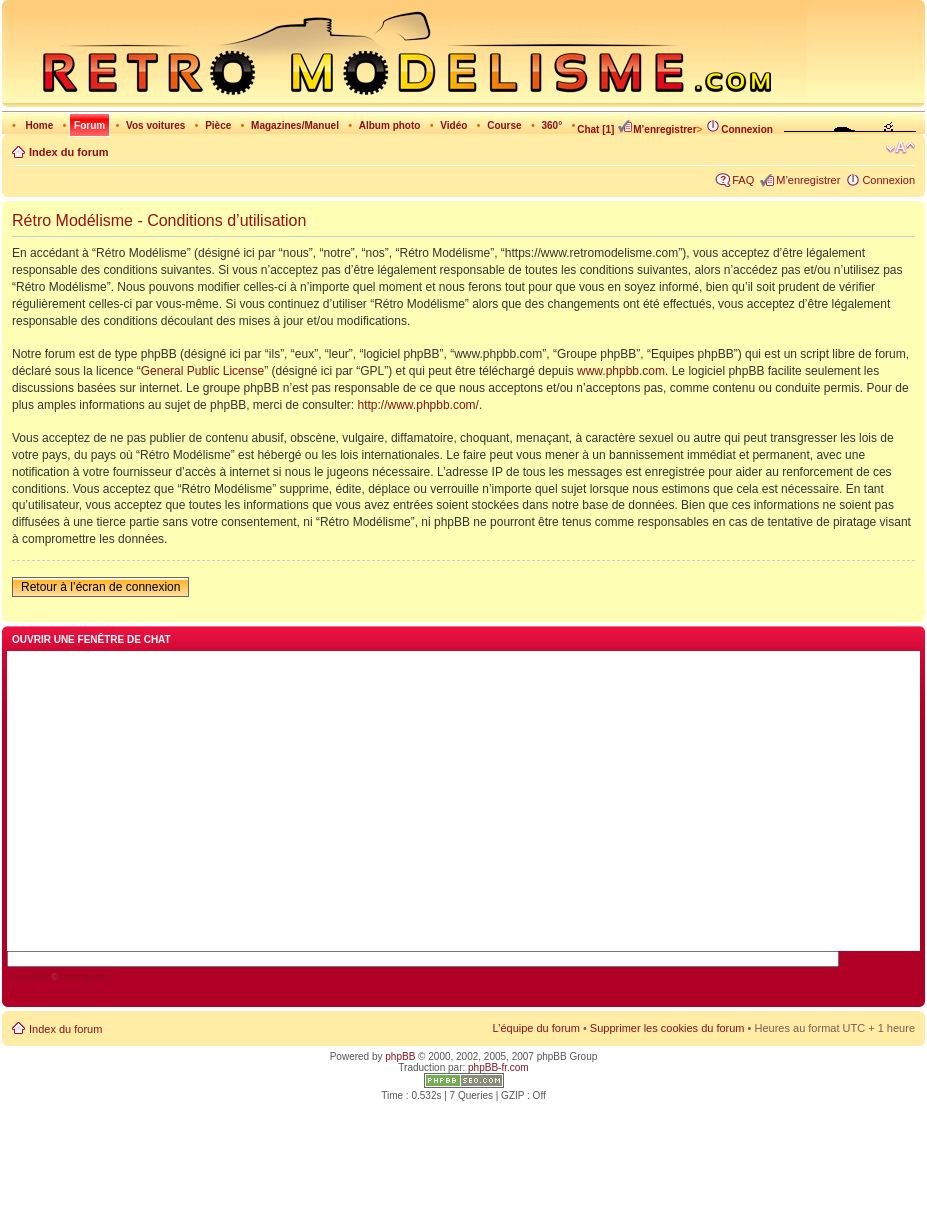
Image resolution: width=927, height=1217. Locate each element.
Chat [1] (595, 129)
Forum (89, 125)
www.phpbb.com (621, 371)
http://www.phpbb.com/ (418, 405)
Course (504, 125)
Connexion (739, 129)
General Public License (202, 371)
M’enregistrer (656, 129)
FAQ (743, 180)
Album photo (390, 125)
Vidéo (453, 125)
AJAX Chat (28, 977)
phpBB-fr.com (498, 1067)
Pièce (218, 125)
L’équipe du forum (535, 1028)
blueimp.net (82, 977)
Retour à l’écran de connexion (100, 587)
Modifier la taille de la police (900, 148)
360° (551, 125)
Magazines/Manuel (295, 125)
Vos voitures (155, 125)
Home (39, 125)
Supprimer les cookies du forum (667, 1028)
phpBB (400, 1056)
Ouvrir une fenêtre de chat (91, 639)
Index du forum (68, 152)
